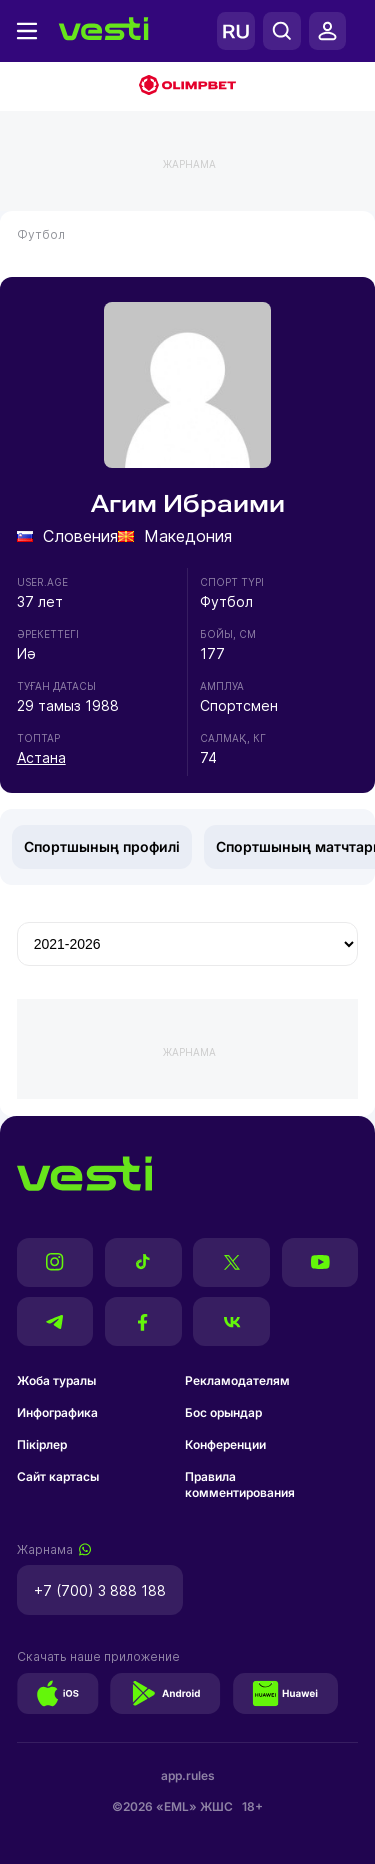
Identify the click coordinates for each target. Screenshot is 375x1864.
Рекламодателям (237, 1380)
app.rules (188, 1775)
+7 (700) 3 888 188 (100, 1590)
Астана (41, 757)
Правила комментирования (240, 1484)
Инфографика (57, 1412)
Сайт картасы (58, 1476)
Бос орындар (223, 1412)
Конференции (225, 1444)
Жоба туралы (56, 1380)
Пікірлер (42, 1444)
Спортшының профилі (102, 846)
